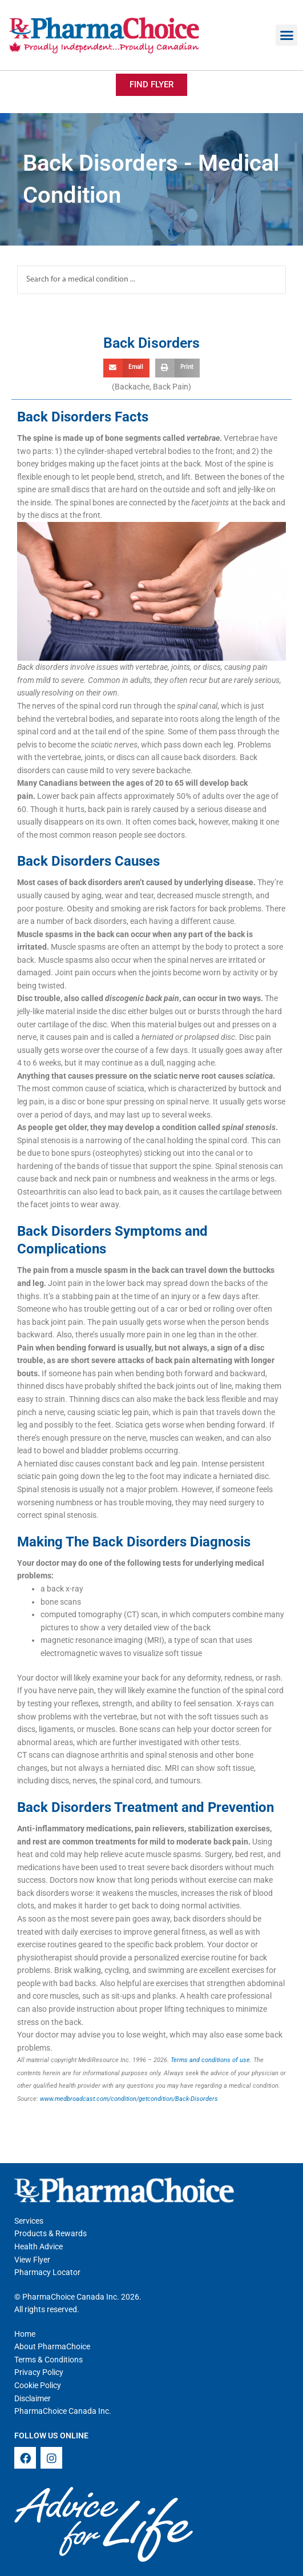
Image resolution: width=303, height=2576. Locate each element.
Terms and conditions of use (210, 2060)
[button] (286, 35)
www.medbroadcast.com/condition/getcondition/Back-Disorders (129, 2099)
